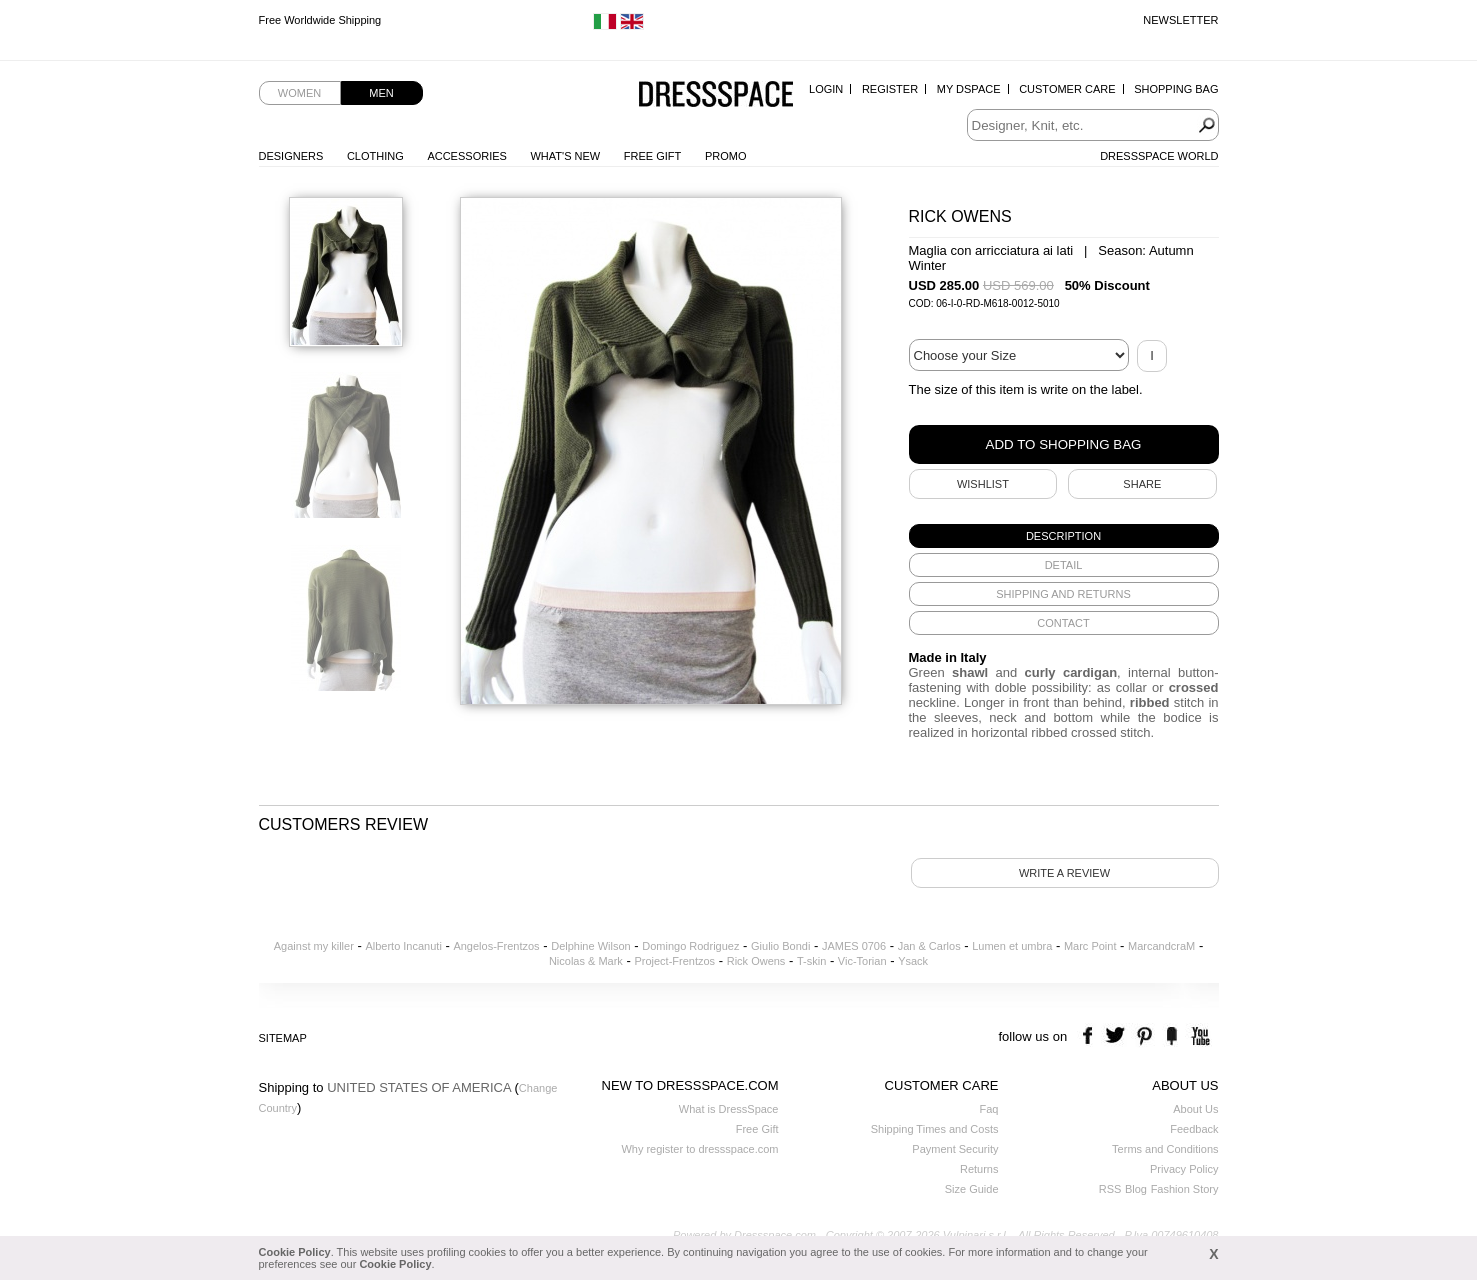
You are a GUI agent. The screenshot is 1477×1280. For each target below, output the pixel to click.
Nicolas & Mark (586, 961)
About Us (1195, 1109)
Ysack (913, 961)
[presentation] (1064, 536)
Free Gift (652, 156)
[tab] (1064, 536)
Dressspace (716, 95)
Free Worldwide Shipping (320, 20)
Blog (1136, 1189)
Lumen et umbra (1012, 946)
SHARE (1142, 484)
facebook (1090, 1036)
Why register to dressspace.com (699, 1149)
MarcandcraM (1161, 946)
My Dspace (969, 89)
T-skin (811, 961)
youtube (1198, 1036)
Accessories (466, 156)
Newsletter (1180, 20)
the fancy (1171, 1036)
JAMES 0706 (854, 946)
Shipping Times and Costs (935, 1129)
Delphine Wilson (590, 946)
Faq (989, 1109)
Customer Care (1067, 89)
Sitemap (283, 1038)
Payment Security (955, 1149)
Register (890, 89)
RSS (1110, 1189)
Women (299, 93)
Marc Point (1090, 946)
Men (381, 93)
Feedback (1194, 1129)
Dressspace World (1159, 156)
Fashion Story (1185, 1189)
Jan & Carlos (929, 946)
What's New (565, 156)
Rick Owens (756, 961)
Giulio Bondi (780, 946)
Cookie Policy (295, 1252)
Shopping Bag (1176, 89)
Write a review (1064, 873)
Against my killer (314, 946)
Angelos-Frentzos (496, 946)
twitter (1117, 1036)
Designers (291, 156)
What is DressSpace (729, 1109)
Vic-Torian (862, 961)
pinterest (1144, 1036)
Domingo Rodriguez (690, 946)
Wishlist (983, 484)
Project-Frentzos (674, 961)
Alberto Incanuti (403, 946)
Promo (726, 156)
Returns (979, 1169)
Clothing (375, 156)
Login (826, 89)
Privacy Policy (1184, 1169)
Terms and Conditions (1165, 1149)
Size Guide (972, 1189)
